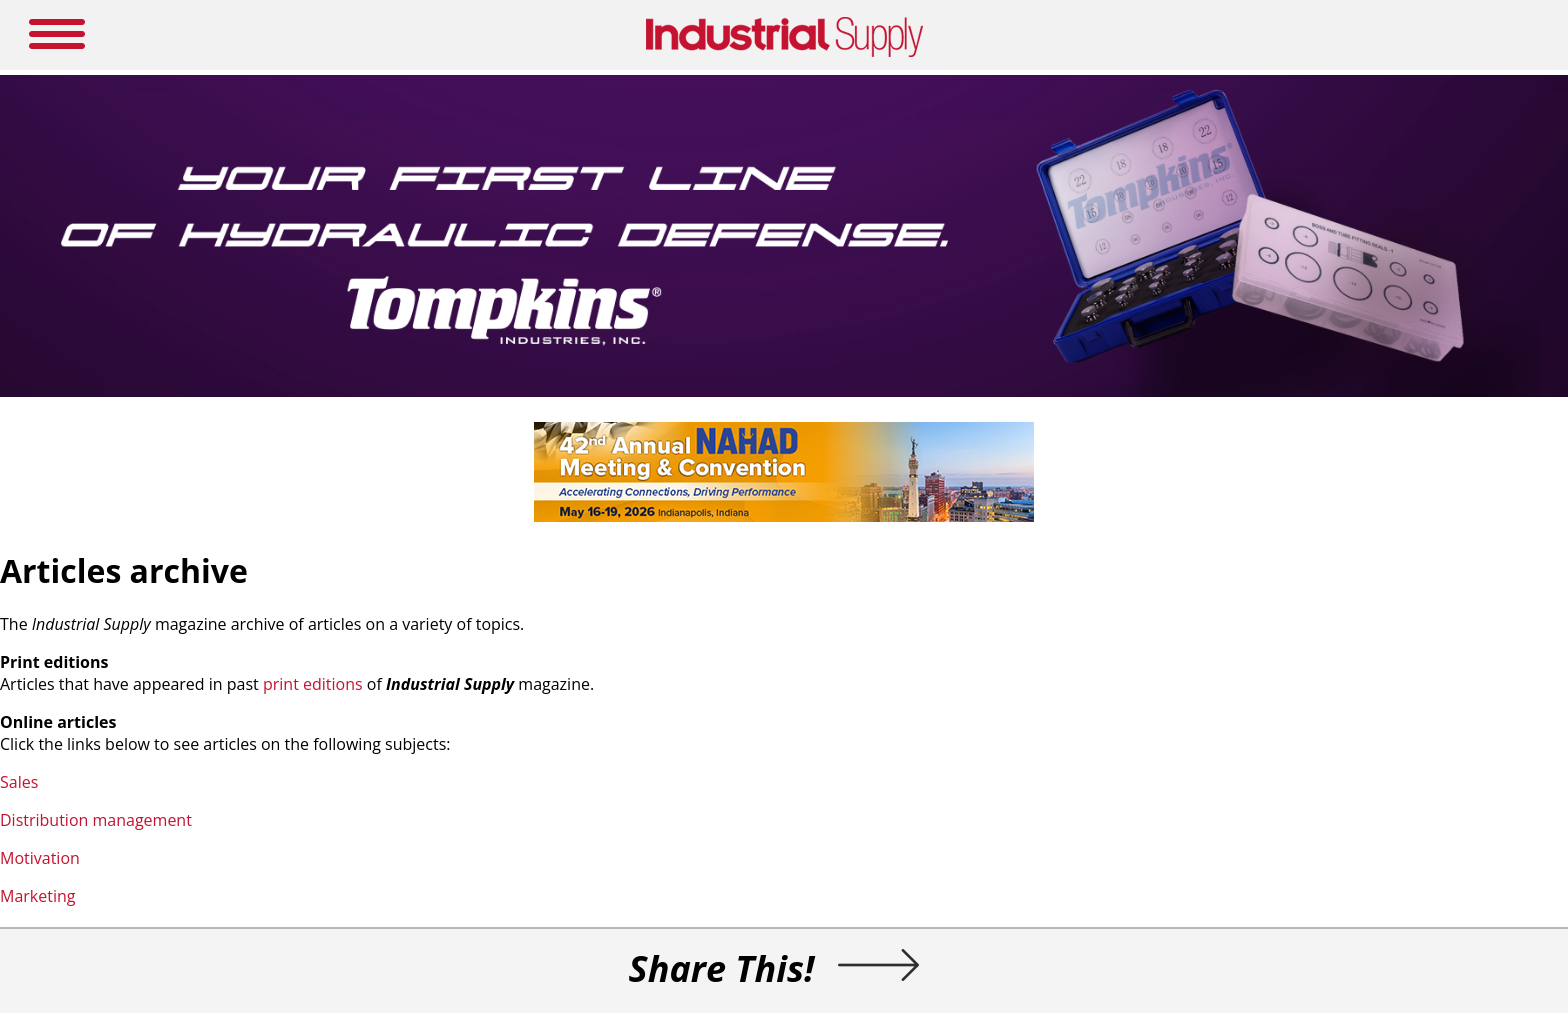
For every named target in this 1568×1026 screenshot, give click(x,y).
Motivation (40, 858)
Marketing (37, 896)
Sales (19, 782)
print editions (313, 684)
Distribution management (96, 820)
